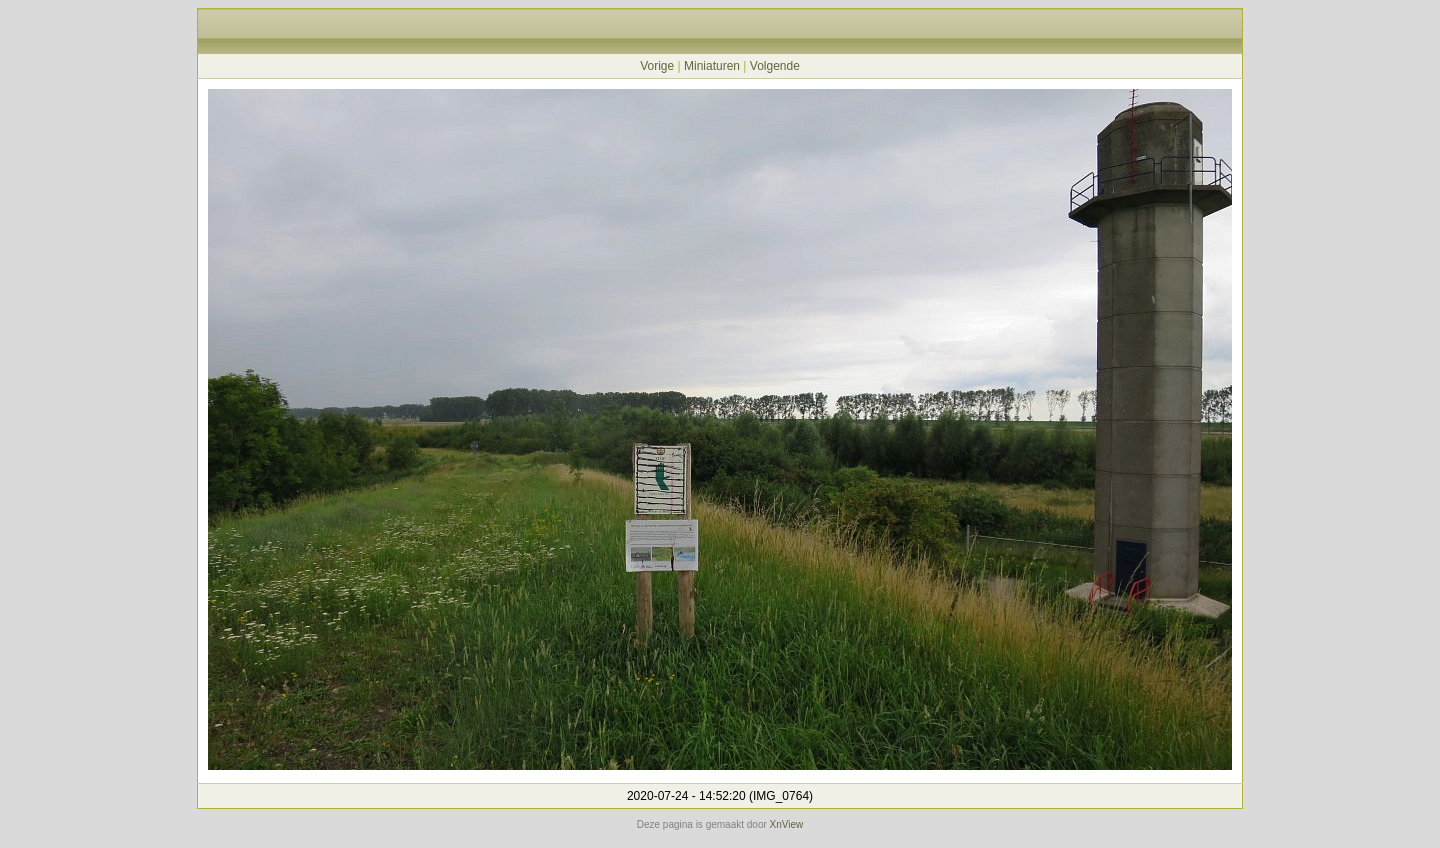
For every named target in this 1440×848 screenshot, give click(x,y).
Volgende (775, 66)
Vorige (657, 66)
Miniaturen (712, 66)
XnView (787, 824)
